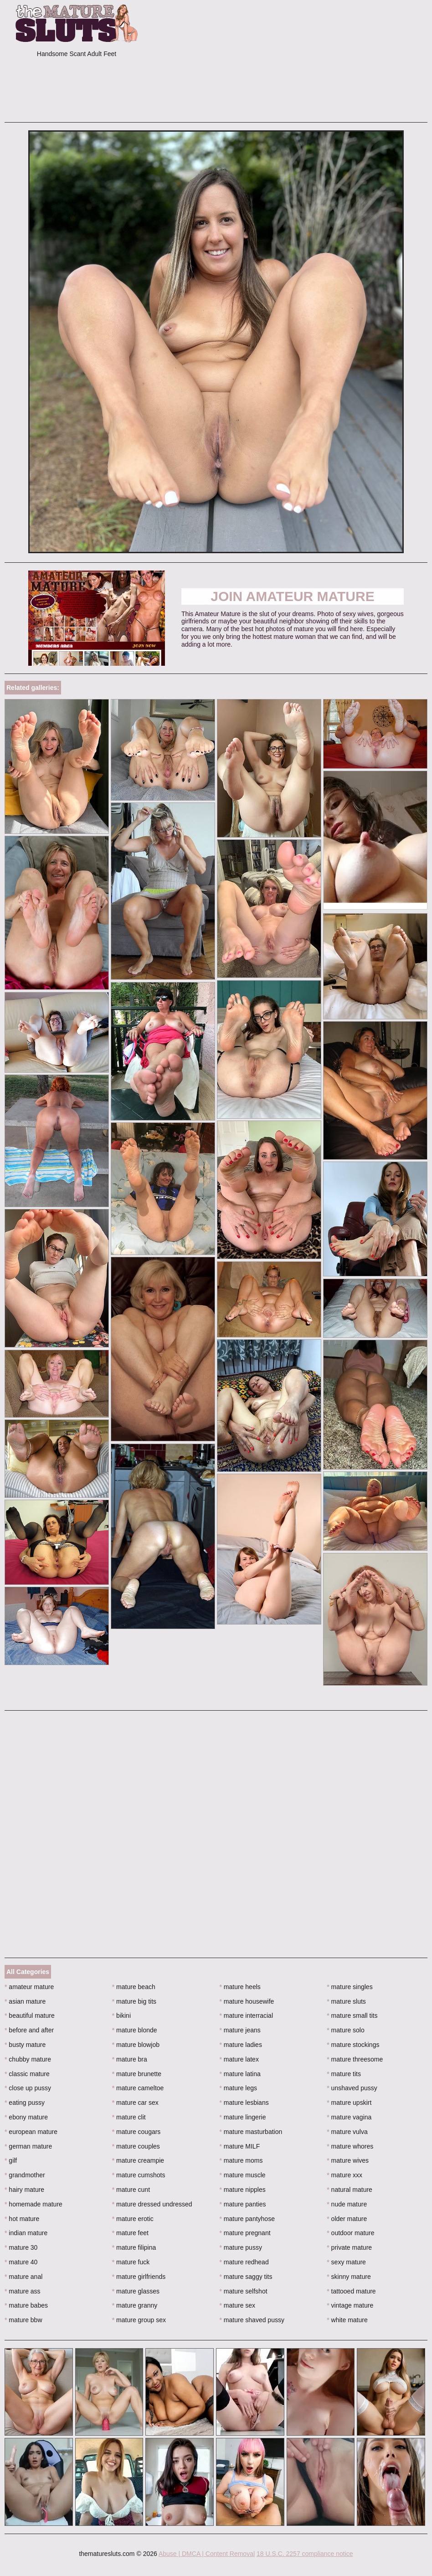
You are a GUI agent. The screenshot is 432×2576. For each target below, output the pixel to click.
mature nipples (243, 2189)
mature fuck (130, 2262)
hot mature (22, 2218)
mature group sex (139, 2320)
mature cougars (136, 2131)
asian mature (25, 2001)
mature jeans (240, 2030)
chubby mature (28, 2059)
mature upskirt (349, 2102)
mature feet (130, 2233)
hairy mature (24, 2189)
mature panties (243, 2204)
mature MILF (240, 2146)
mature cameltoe (138, 2088)
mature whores (350, 2146)
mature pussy (241, 2247)
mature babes (26, 2305)
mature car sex (135, 2102)
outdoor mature (350, 2233)
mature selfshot (243, 2291)
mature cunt (131, 2189)
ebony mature (26, 2117)
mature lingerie (243, 2117)
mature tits (344, 2073)
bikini (121, 2015)
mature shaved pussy (252, 2320)
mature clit (129, 2117)
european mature (31, 2131)
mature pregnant (245, 2233)
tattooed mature (351, 2291)
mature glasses (135, 2291)
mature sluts (346, 2001)
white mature (347, 2320)
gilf (11, 2160)
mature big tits (134, 2001)
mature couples (136, 2146)
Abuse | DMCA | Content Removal (207, 2553)
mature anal (23, 2276)
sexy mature (346, 2262)
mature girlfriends (139, 2276)
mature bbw (23, 2320)
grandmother (25, 2175)
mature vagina (349, 2117)
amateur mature (29, 1986)
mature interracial (246, 2015)
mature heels (240, 1986)
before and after (29, 2030)
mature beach (133, 1986)
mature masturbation (251, 2131)
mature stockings (353, 2044)
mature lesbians (244, 2102)
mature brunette (136, 2073)
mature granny (135, 2305)
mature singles (349, 1986)
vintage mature (350, 2305)
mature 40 (21, 2262)
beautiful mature (30, 2015)
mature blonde (134, 2030)
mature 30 (21, 2247)
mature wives (348, 2160)
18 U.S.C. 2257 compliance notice (305, 2553)
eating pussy (25, 2102)
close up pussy (28, 2088)
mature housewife (247, 2001)
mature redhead (244, 2262)
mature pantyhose (247, 2218)
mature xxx (344, 2175)
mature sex (238, 2305)
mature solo (346, 2030)
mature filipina (134, 2247)
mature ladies (241, 2044)
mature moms (241, 2160)
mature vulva (347, 2131)
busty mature (25, 2044)
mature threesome (355, 2059)
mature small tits (352, 2015)
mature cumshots (138, 2175)
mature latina (240, 2073)
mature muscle (243, 2175)
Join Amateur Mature (292, 596)
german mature (28, 2146)
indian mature (26, 2233)
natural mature (349, 2189)
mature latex (239, 2059)
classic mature (27, 2073)
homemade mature (33, 2204)
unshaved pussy (352, 2088)
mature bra (129, 2059)
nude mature (347, 2204)
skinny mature (349, 2276)
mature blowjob (135, 2044)
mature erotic (133, 2218)
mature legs (238, 2088)
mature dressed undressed (152, 2204)
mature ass (23, 2291)
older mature (347, 2218)
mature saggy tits (246, 2276)
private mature (349, 2247)
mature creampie (138, 2160)
